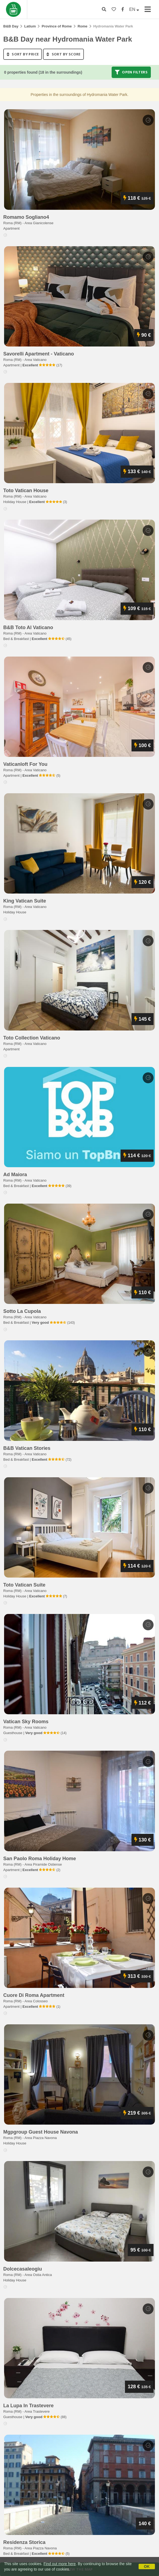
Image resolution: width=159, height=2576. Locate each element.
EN (134, 9)
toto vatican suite (24, 1585)
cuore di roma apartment (33, 1995)
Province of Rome (57, 26)
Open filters (131, 72)
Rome (82, 26)
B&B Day (11, 26)
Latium (30, 26)
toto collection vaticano (31, 1038)
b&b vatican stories (26, 1448)
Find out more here (60, 2564)
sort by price (23, 54)
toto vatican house (25, 490)
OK (147, 2566)
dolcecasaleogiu (22, 2269)
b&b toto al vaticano (28, 627)
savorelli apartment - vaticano (38, 354)
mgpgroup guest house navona (40, 2132)
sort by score (63, 54)
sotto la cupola (22, 1311)
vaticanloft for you (25, 764)
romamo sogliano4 (26, 217)
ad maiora (15, 1174)
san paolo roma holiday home (39, 1858)
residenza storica (24, 2542)
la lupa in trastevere (28, 2405)
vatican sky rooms (25, 1721)
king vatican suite (24, 901)
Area (39, 223)
